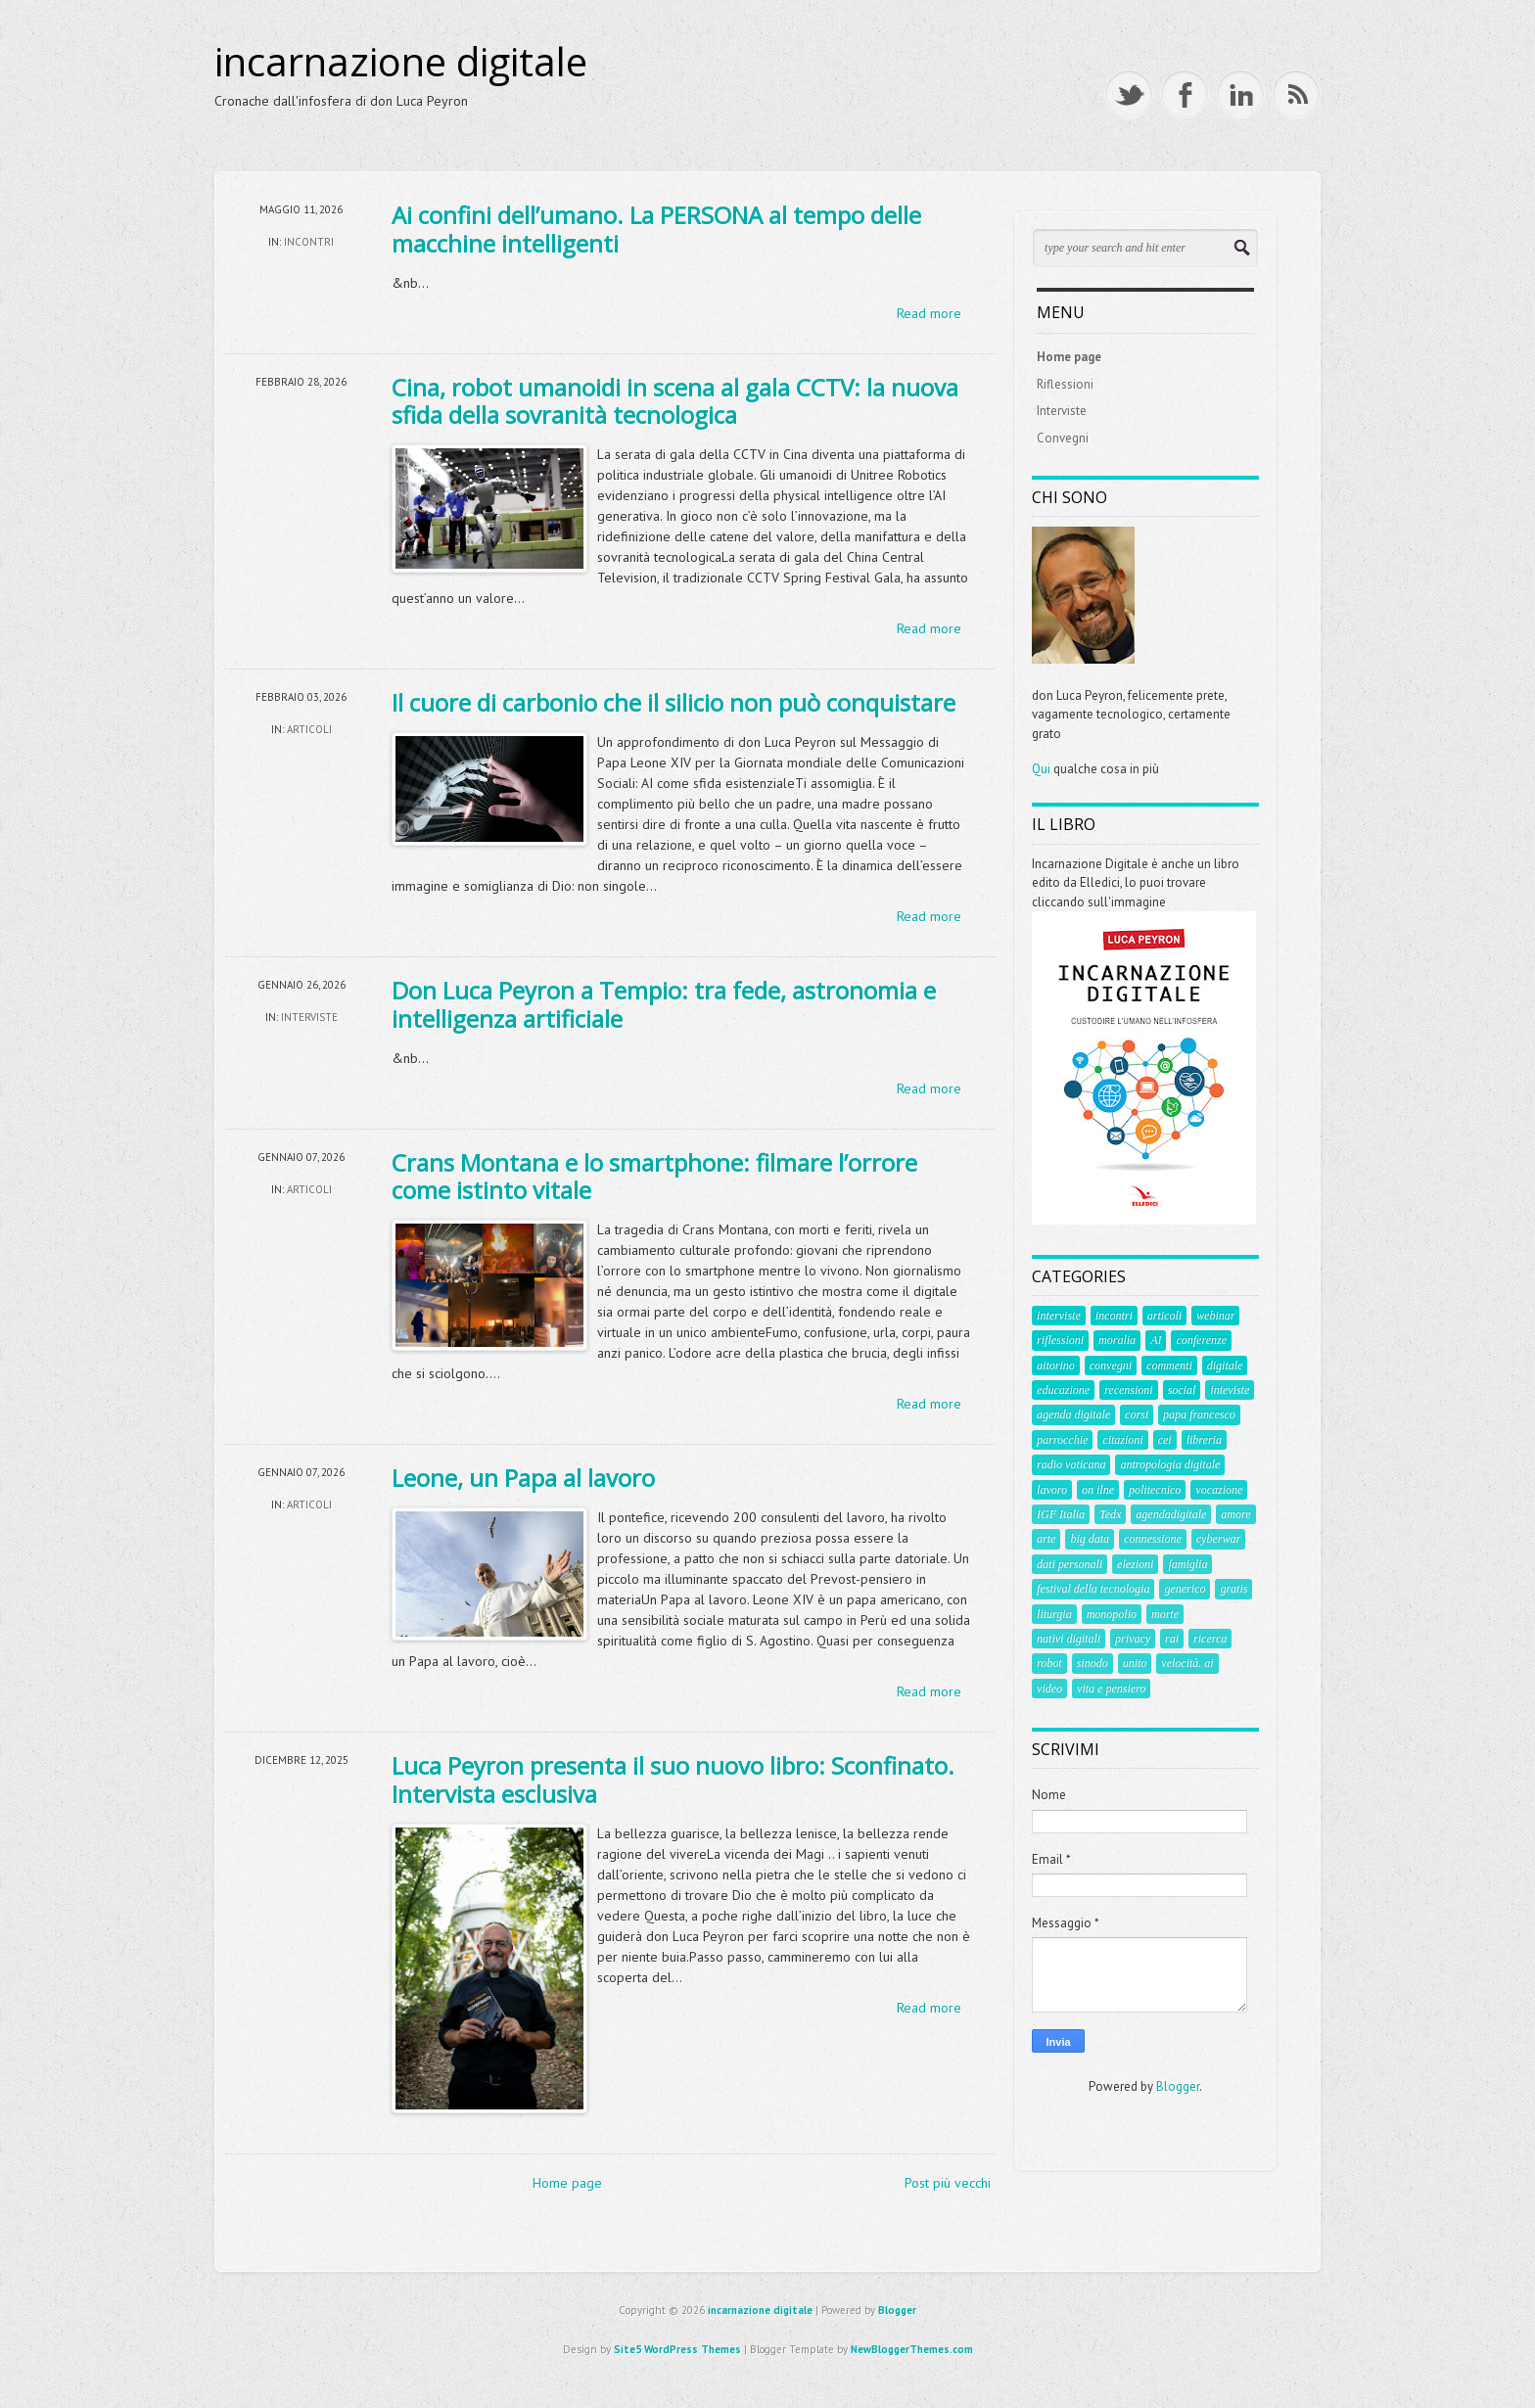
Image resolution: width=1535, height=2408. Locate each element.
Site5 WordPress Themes (677, 2349)
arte (1046, 1539)
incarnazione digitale (400, 61)
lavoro (1052, 1490)
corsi (1136, 1414)
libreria (1204, 1440)
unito (1135, 1663)
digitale (1225, 1365)
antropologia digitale (1170, 1464)
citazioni (1122, 1440)
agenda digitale (1073, 1414)
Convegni (1063, 438)
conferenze (1201, 1340)
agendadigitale (1171, 1514)
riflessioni (1060, 1340)
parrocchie (1062, 1440)
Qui (1041, 769)
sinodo (1092, 1663)
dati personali (1069, 1564)
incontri (309, 242)
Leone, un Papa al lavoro (523, 1477)
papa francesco (1199, 1414)
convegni (1111, 1365)
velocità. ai (1187, 1663)
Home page (567, 2183)
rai (1172, 1638)
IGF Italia (1061, 1514)
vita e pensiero (1111, 1688)
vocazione (1218, 1490)
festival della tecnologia (1093, 1589)
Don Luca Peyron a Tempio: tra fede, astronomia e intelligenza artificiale (664, 1004)
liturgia (1054, 1614)
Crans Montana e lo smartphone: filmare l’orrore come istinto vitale (654, 1176)
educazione (1063, 1390)
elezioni (1135, 1564)
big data (1089, 1539)
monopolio (1112, 1614)
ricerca (1210, 1638)
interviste (309, 1017)
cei (1165, 1440)
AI (1155, 1340)
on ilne (1098, 1490)
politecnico (1155, 1490)
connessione (1153, 1539)
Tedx (1110, 1514)
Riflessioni (1065, 384)
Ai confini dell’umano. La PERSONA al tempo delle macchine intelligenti (656, 229)
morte (1165, 1614)
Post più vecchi (948, 2183)
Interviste (1062, 410)
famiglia (1187, 1564)
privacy (1132, 1638)
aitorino (1056, 1365)
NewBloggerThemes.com (912, 2349)
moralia (1117, 1340)
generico (1184, 1589)
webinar (1215, 1315)
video (1049, 1688)
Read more (929, 313)
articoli (309, 729)
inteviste (1229, 1390)
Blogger (1177, 2086)
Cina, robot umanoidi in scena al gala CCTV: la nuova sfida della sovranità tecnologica (675, 401)
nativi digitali (1068, 1638)
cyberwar (1218, 1539)
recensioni (1128, 1390)
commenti (1169, 1365)
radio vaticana (1071, 1464)
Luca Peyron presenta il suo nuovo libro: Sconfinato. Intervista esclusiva (673, 1779)
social (1182, 1390)
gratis (1233, 1589)
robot (1049, 1663)
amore (1235, 1514)
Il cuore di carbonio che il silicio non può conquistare (673, 702)
